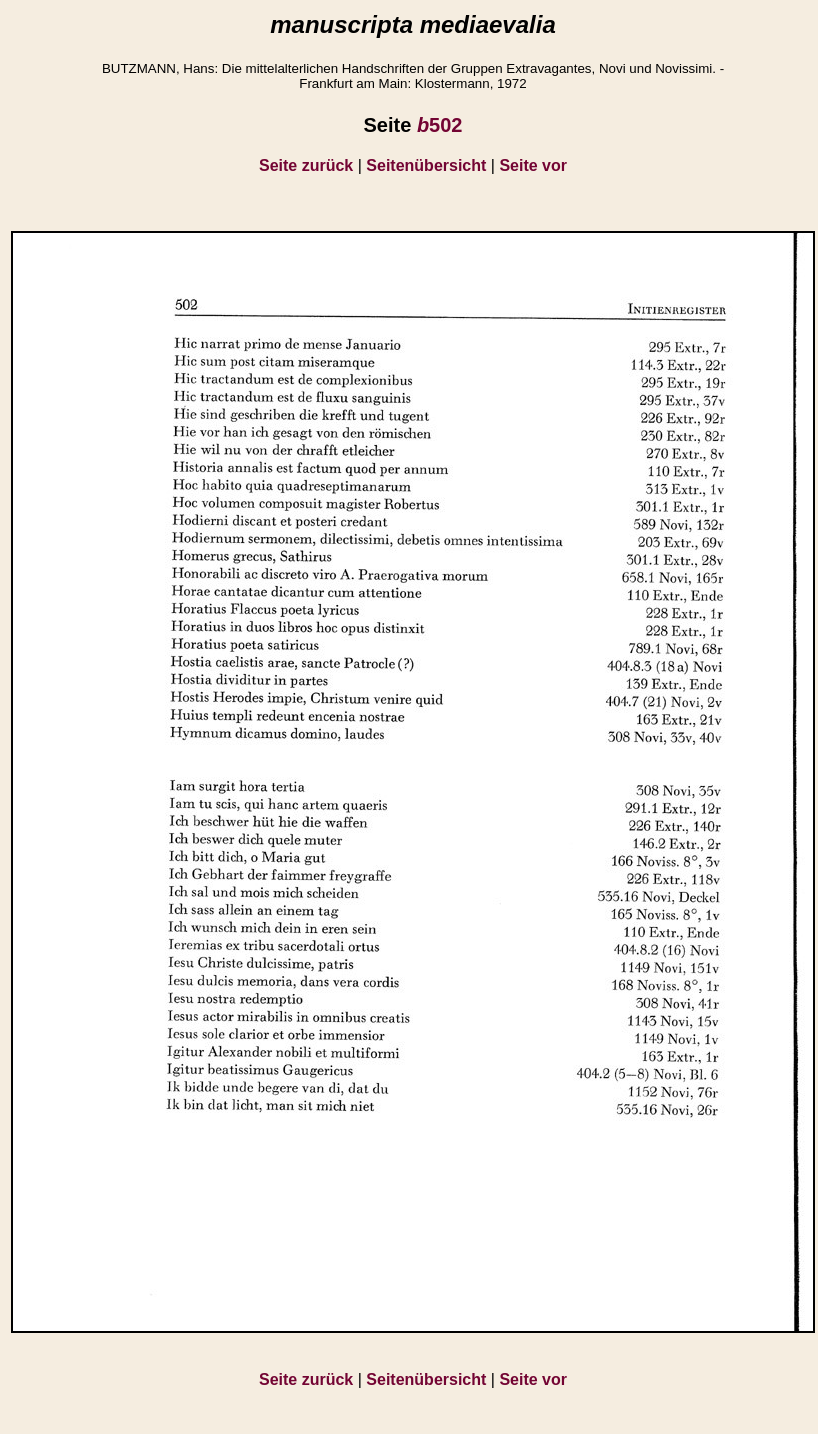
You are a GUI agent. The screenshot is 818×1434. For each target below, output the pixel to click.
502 (440, 125)
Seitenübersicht (426, 165)
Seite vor (533, 165)
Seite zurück (306, 165)
